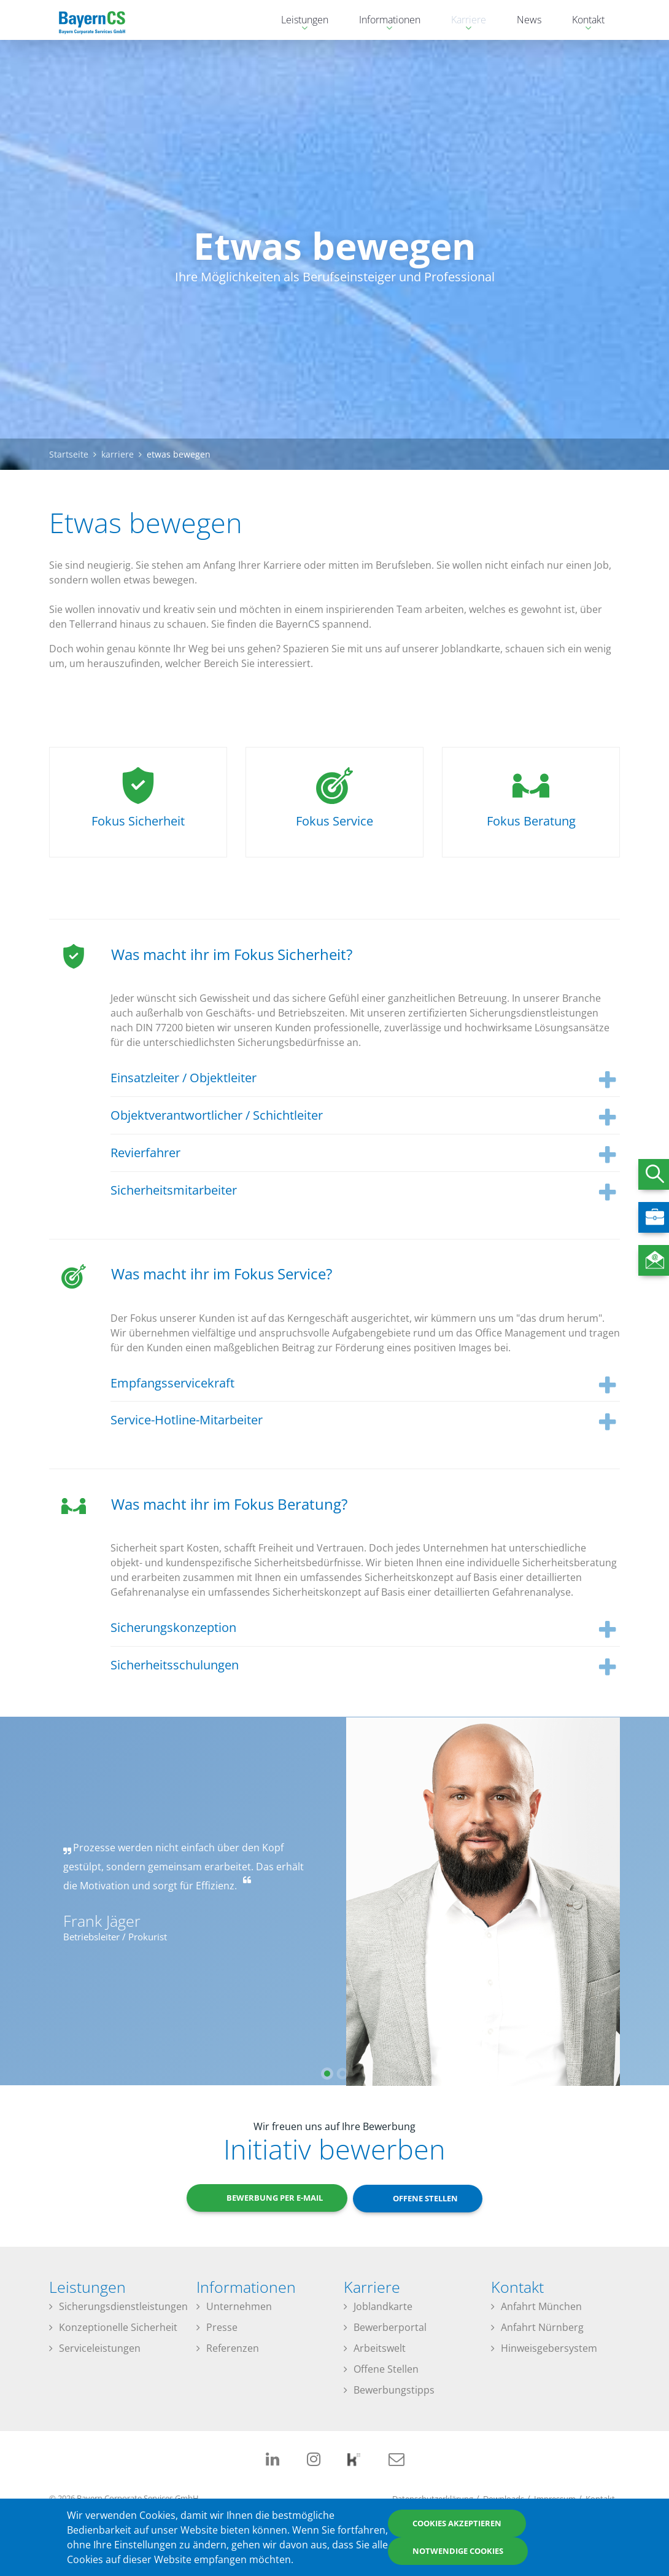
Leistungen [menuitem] (298, 21)
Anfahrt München (541, 2307)
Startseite (68, 454)
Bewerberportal (390, 2328)
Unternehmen (239, 2307)
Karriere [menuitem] (462, 21)
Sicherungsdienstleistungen (123, 2307)
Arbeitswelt (380, 2348)
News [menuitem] (529, 19)
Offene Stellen (386, 2369)
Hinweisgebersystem (549, 2348)
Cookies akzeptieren (456, 2523)
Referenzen (232, 2348)
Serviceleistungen (100, 2348)
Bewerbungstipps (394, 2390)
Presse (222, 2328)
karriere (117, 454)
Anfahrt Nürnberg (542, 2328)
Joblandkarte (383, 2307)
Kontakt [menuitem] (582, 21)
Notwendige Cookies (457, 2550)
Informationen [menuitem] (383, 21)
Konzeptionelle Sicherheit (118, 2328)
